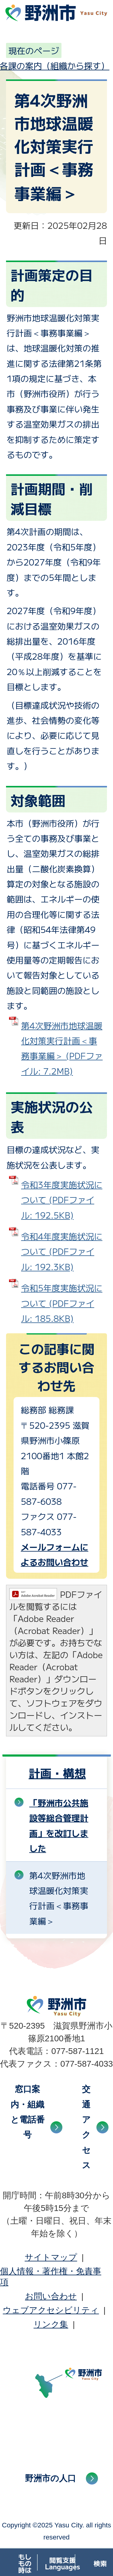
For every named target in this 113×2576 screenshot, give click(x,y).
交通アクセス (86, 2127)
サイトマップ (51, 2257)
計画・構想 (57, 1772)
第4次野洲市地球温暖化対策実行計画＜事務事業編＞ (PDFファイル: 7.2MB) (62, 1048)
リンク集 (50, 2324)
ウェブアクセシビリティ (51, 2310)
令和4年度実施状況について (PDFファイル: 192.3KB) (61, 1251)
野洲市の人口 (50, 2478)
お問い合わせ (51, 2296)
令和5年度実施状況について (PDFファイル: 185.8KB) (61, 1303)
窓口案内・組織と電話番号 (28, 2111)
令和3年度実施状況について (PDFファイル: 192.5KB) (61, 1199)
